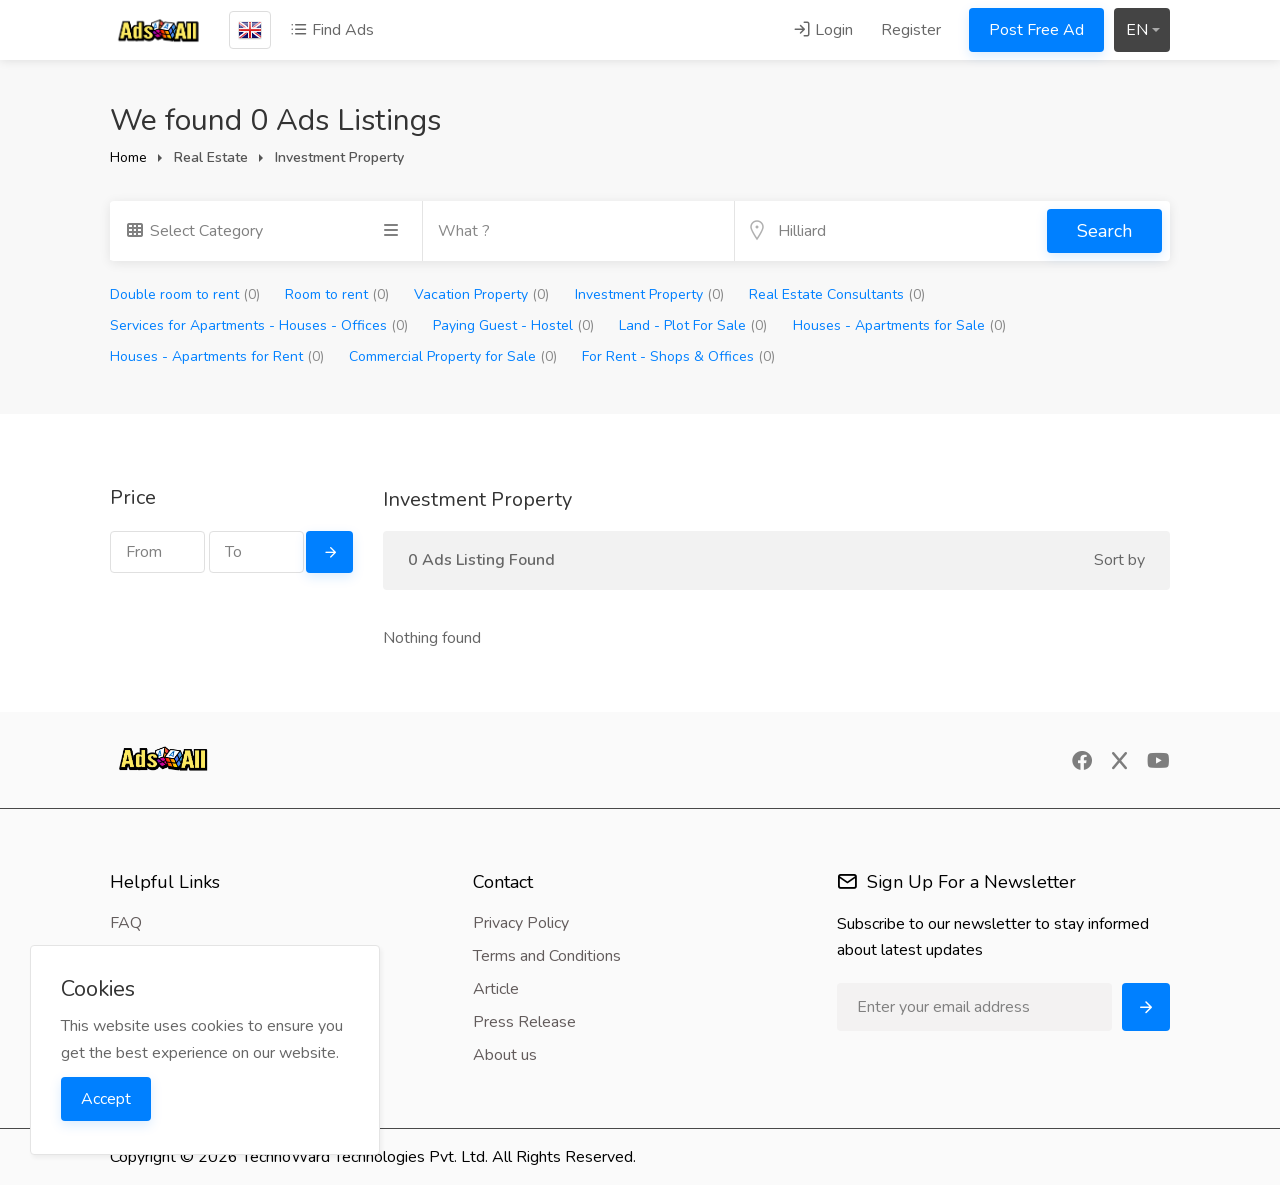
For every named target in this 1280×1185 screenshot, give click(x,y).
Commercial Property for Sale (453, 356)
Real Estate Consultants (837, 294)
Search (1104, 231)
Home (128, 157)
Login (823, 30)
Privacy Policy (521, 923)
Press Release (524, 1022)
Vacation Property (481, 294)
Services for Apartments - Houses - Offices (259, 325)
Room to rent (337, 294)
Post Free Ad (1036, 30)
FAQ (126, 923)
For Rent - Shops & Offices (678, 356)
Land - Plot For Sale (693, 325)
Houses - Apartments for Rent (217, 356)
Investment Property (649, 294)
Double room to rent (185, 294)
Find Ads (332, 30)
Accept (106, 1099)
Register (911, 30)
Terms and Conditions (547, 956)
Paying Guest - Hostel (513, 325)
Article (496, 989)
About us (505, 1055)
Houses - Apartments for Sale (899, 325)
